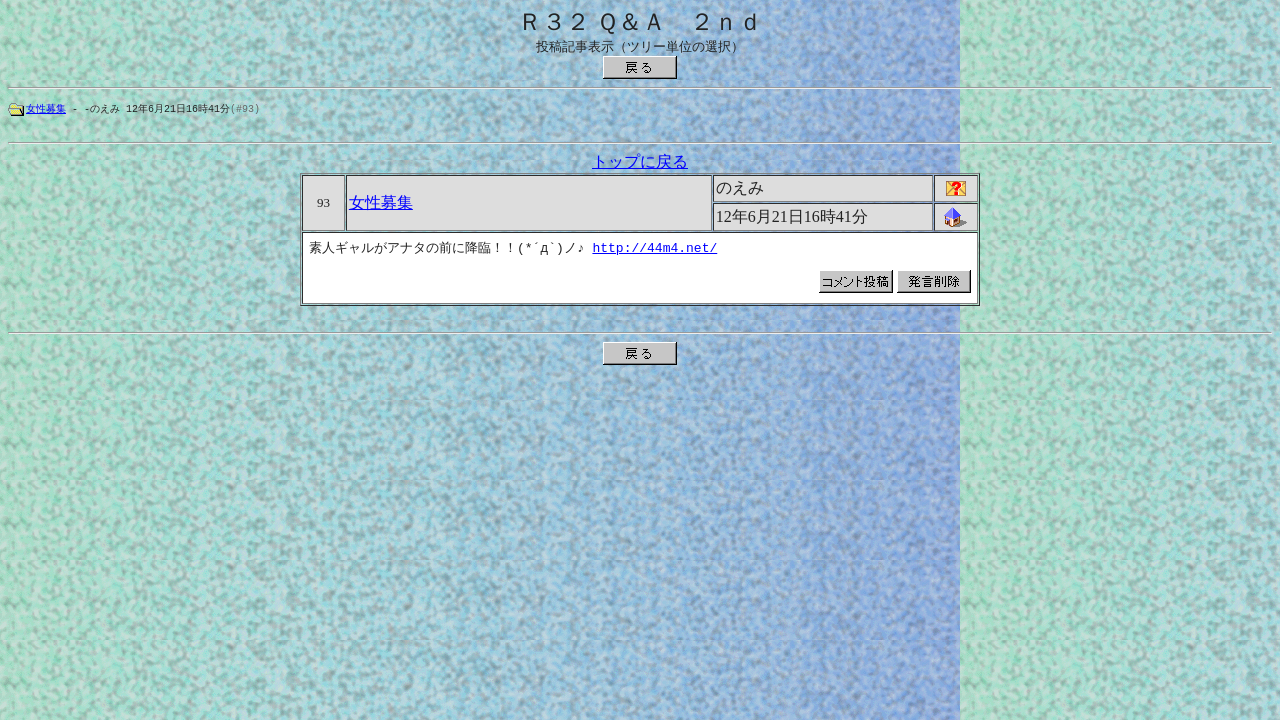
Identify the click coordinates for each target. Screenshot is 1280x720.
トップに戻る (640, 164)
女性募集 (46, 109)
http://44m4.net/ (653, 251)
